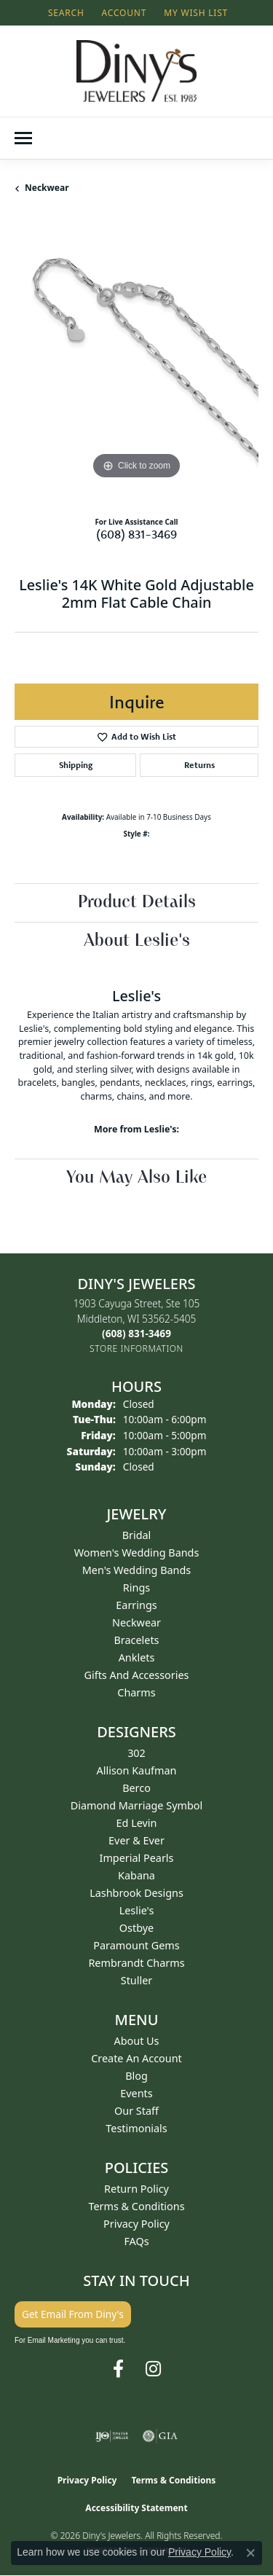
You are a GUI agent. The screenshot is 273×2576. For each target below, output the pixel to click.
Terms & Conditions (136, 2206)
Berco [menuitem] (136, 1788)
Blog (136, 2076)
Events (136, 2093)
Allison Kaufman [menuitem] (137, 1770)
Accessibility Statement (136, 2508)
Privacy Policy (136, 2224)
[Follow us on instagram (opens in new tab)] (153, 2369)
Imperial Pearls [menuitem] (137, 1858)
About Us (136, 2041)
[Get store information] (136, 1348)
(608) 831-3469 (136, 534)
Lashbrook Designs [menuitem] (136, 1893)
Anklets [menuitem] (137, 1657)
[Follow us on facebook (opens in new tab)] (118, 2369)
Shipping (75, 764)
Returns (199, 764)
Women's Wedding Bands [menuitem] (136, 1552)
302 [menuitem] (136, 1753)
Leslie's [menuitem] (136, 1910)
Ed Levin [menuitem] (136, 1823)
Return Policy (136, 2189)
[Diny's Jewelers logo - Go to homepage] (136, 71)
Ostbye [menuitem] (136, 1928)
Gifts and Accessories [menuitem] (136, 1675)
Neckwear (47, 187)
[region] (136, 361)
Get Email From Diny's (73, 2314)
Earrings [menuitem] (136, 1605)
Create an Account (136, 2058)
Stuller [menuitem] (136, 1980)
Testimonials (136, 2128)
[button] (64, 13)
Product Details (137, 903)
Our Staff (136, 2111)
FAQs (136, 2241)
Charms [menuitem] (136, 1692)
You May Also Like (136, 1178)
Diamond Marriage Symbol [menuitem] (136, 1805)
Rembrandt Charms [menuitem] (136, 1963)
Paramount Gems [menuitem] (136, 1945)
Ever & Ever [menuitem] (136, 1840)
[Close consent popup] (250, 2552)
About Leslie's (137, 941)
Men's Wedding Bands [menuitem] (136, 1570)
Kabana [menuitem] (136, 1875)
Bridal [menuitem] (136, 1535)
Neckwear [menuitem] (136, 1622)
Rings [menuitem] (136, 1587)
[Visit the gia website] (160, 2436)
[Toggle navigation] (23, 138)
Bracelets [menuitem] (136, 1640)
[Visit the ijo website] (111, 2436)
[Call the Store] (136, 1333)
